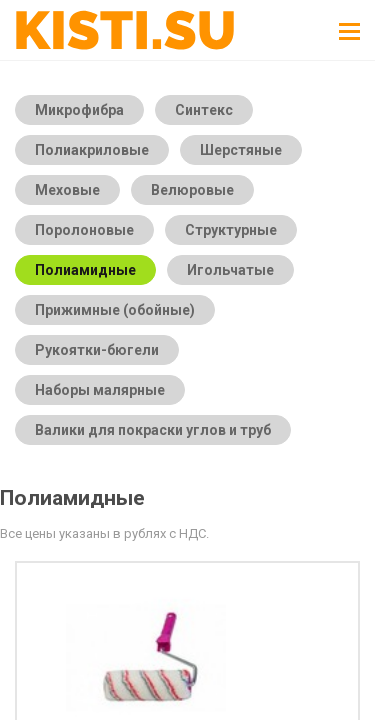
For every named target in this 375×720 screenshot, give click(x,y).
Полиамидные (85, 270)
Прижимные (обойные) (115, 310)
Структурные (231, 230)
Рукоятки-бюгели (97, 350)
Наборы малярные (100, 390)
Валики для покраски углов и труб (153, 430)
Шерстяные (241, 150)
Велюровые (192, 190)
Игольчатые (230, 270)
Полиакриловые (92, 150)
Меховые (67, 190)
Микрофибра (79, 110)
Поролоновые (84, 230)
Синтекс (204, 110)
